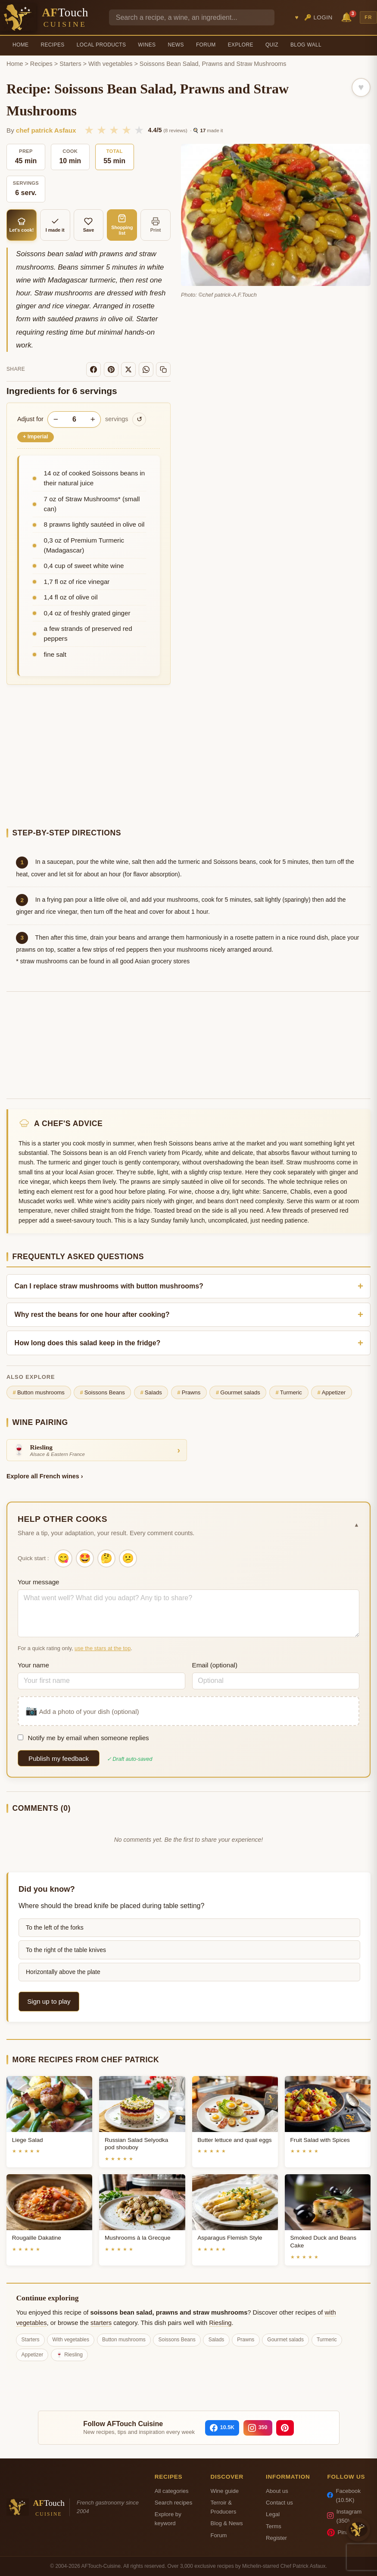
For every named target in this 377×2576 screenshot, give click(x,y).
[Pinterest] (111, 369)
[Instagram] (257, 2428)
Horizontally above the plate (63, 1971)
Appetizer (331, 1393)
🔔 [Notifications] (348, 16)
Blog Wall (305, 45)
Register (276, 2538)
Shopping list (122, 225)
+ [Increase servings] (92, 419)
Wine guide (225, 2491)
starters (101, 2322)
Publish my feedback (58, 1758)
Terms (273, 2526)
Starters (70, 63)
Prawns (188, 1393)
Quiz (271, 45)
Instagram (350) (344, 2516)
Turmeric (288, 1393)
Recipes (52, 45)
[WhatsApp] (146, 369)
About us (277, 2491)
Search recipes (173, 2502)
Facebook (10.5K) (344, 2495)
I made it (55, 225)
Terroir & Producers (224, 2507)
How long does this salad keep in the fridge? (88, 1343)
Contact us (279, 2502)
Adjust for (30, 419)
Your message (38, 1582)
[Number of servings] (74, 419)
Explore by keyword (168, 2518)
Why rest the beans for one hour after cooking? (92, 1314)
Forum (206, 45)
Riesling (220, 2322)
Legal (273, 2514)
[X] (128, 369)
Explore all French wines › (44, 1476)
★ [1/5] (89, 130)
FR (368, 17)
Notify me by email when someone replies (83, 1737)
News (176, 45)
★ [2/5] (101, 130)
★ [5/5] (139, 130)
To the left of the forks (55, 1927)
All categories (172, 2491)
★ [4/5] (126, 130)
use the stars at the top (103, 1648)
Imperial (35, 437)
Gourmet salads (238, 1393)
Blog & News (227, 2523)
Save (88, 225)
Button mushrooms (39, 1393)
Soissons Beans (102, 1393)
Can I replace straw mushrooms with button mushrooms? (109, 1286)
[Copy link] (163, 369)
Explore (240, 45)
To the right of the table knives (66, 1949)
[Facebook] (93, 369)
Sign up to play (48, 2001)
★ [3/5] (114, 130)
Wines (147, 45)
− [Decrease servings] (55, 419)
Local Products (101, 45)
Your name (33, 1665)
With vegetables (110, 63)
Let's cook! (21, 225)
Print (155, 225)
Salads (151, 1393)
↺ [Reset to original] (139, 419)
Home (20, 45)
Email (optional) (215, 1665)
